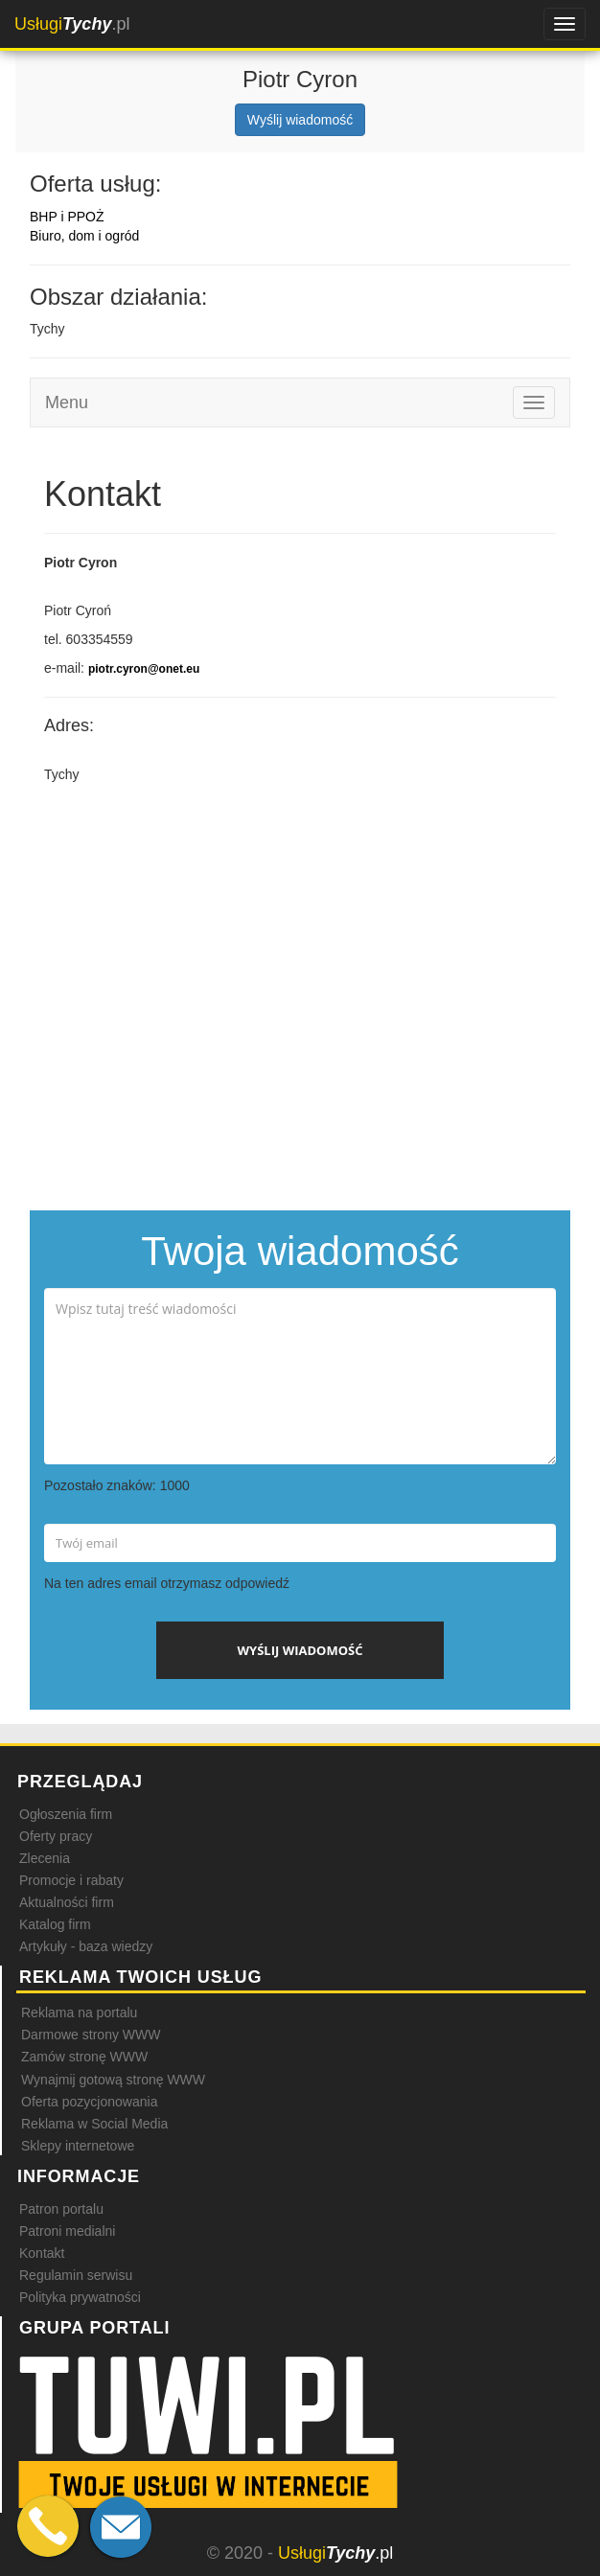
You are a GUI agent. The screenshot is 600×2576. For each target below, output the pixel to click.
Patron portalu (61, 2209)
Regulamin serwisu (75, 2275)
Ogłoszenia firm (65, 1814)
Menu (66, 402)
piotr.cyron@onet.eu (143, 669)
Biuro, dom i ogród (84, 235)
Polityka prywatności (80, 2297)
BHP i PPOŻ (67, 216)
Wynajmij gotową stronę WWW (113, 2079)
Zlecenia (44, 1858)
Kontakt (41, 2253)
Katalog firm (55, 1924)
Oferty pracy (55, 1836)
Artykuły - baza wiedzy (85, 1946)
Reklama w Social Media (94, 2123)
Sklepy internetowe (77, 2145)
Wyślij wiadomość (300, 119)
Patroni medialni (67, 2231)
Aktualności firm (66, 1902)
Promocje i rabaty (71, 1880)
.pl (71, 24)
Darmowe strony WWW (90, 2034)
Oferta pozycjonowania (89, 2101)
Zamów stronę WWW (84, 2056)
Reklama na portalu (79, 2012)
